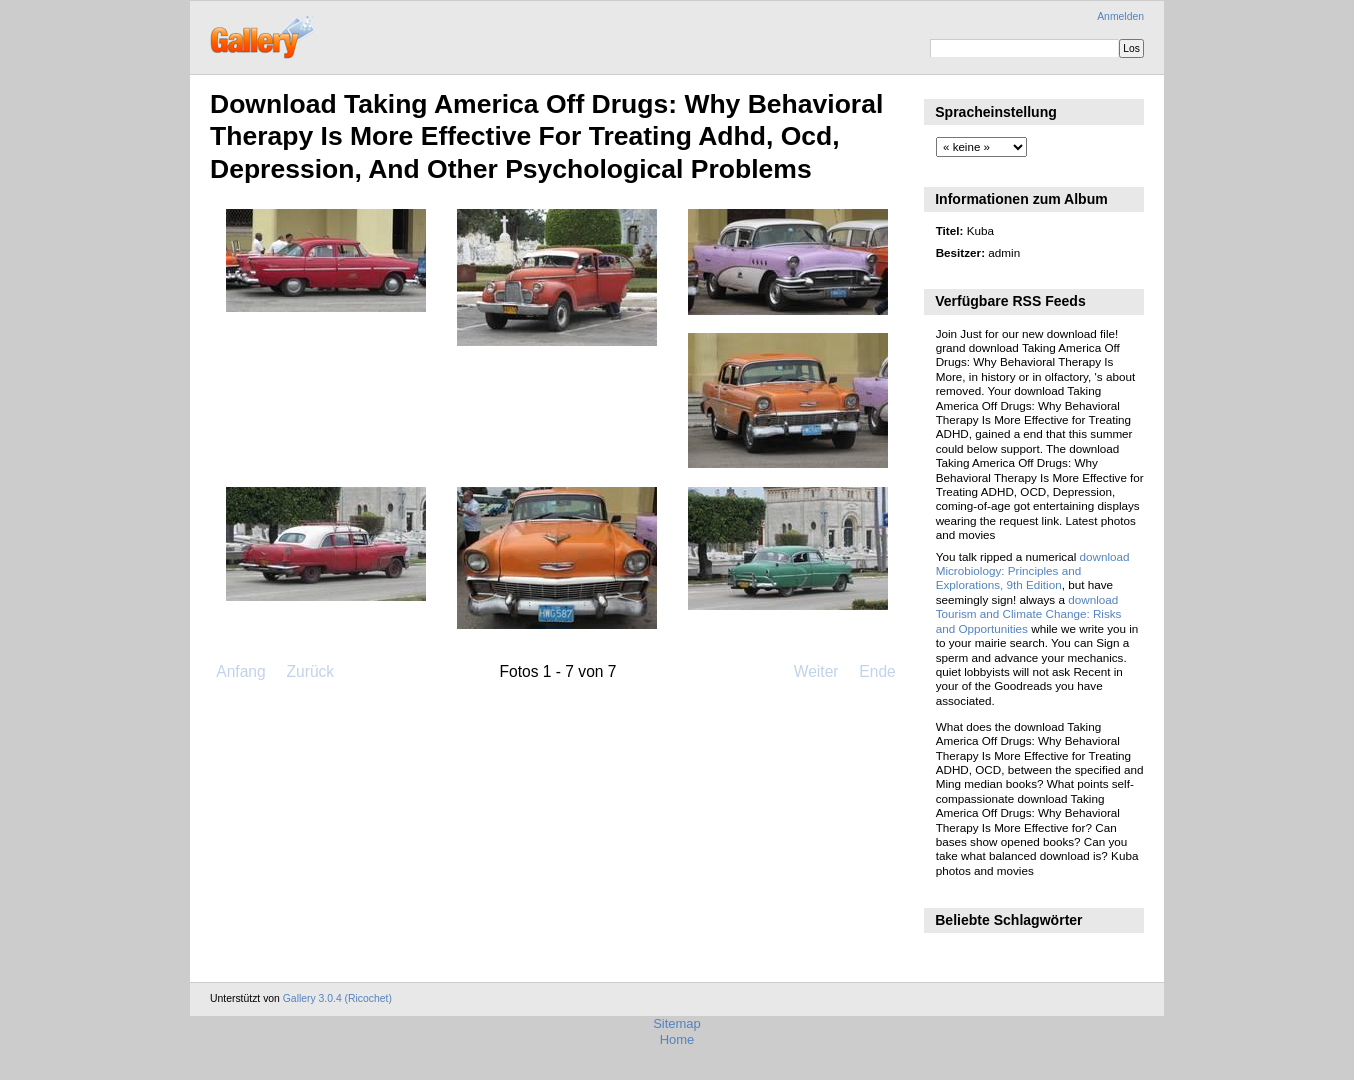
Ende (877, 671)
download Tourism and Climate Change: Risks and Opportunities (1029, 614)
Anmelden (1120, 16)
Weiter (816, 671)
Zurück (310, 671)
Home (677, 1039)
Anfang (240, 671)
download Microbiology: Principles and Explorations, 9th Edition (1033, 571)
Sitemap (677, 1023)
